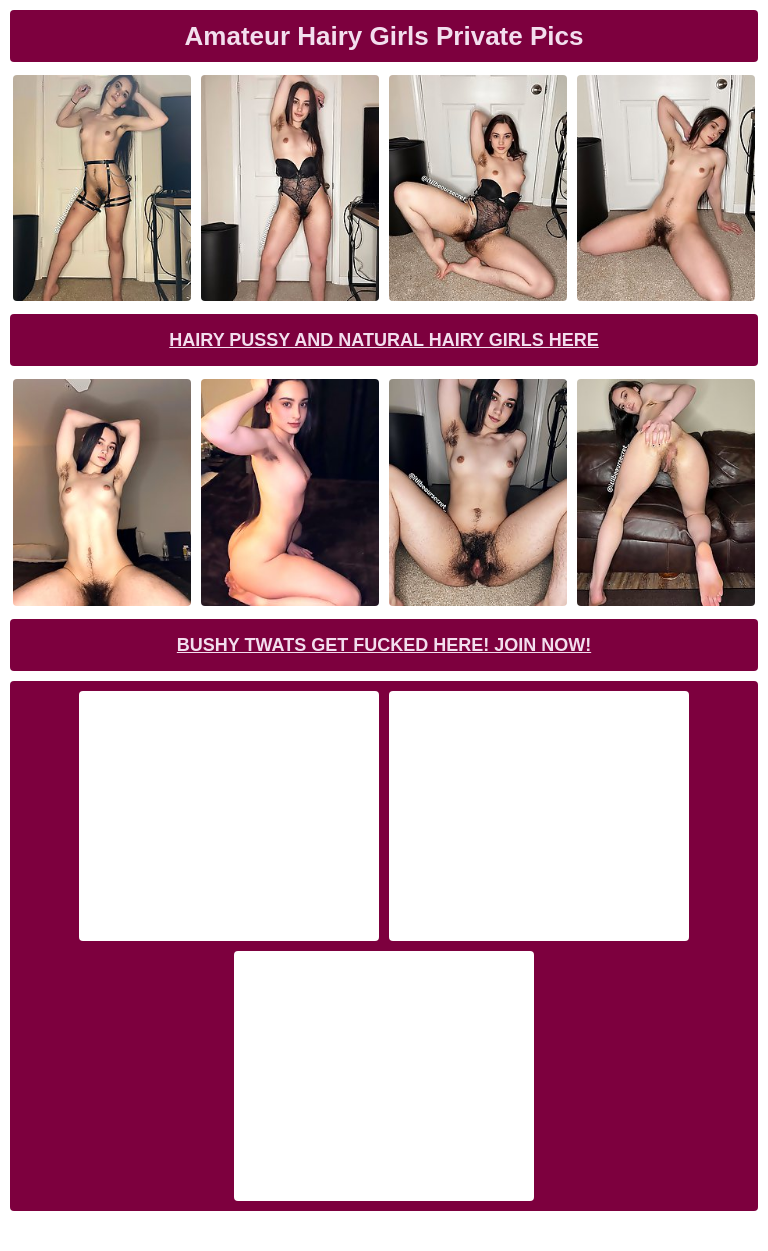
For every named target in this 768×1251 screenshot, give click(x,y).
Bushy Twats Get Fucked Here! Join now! (384, 645)
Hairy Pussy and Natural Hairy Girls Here (383, 340)
